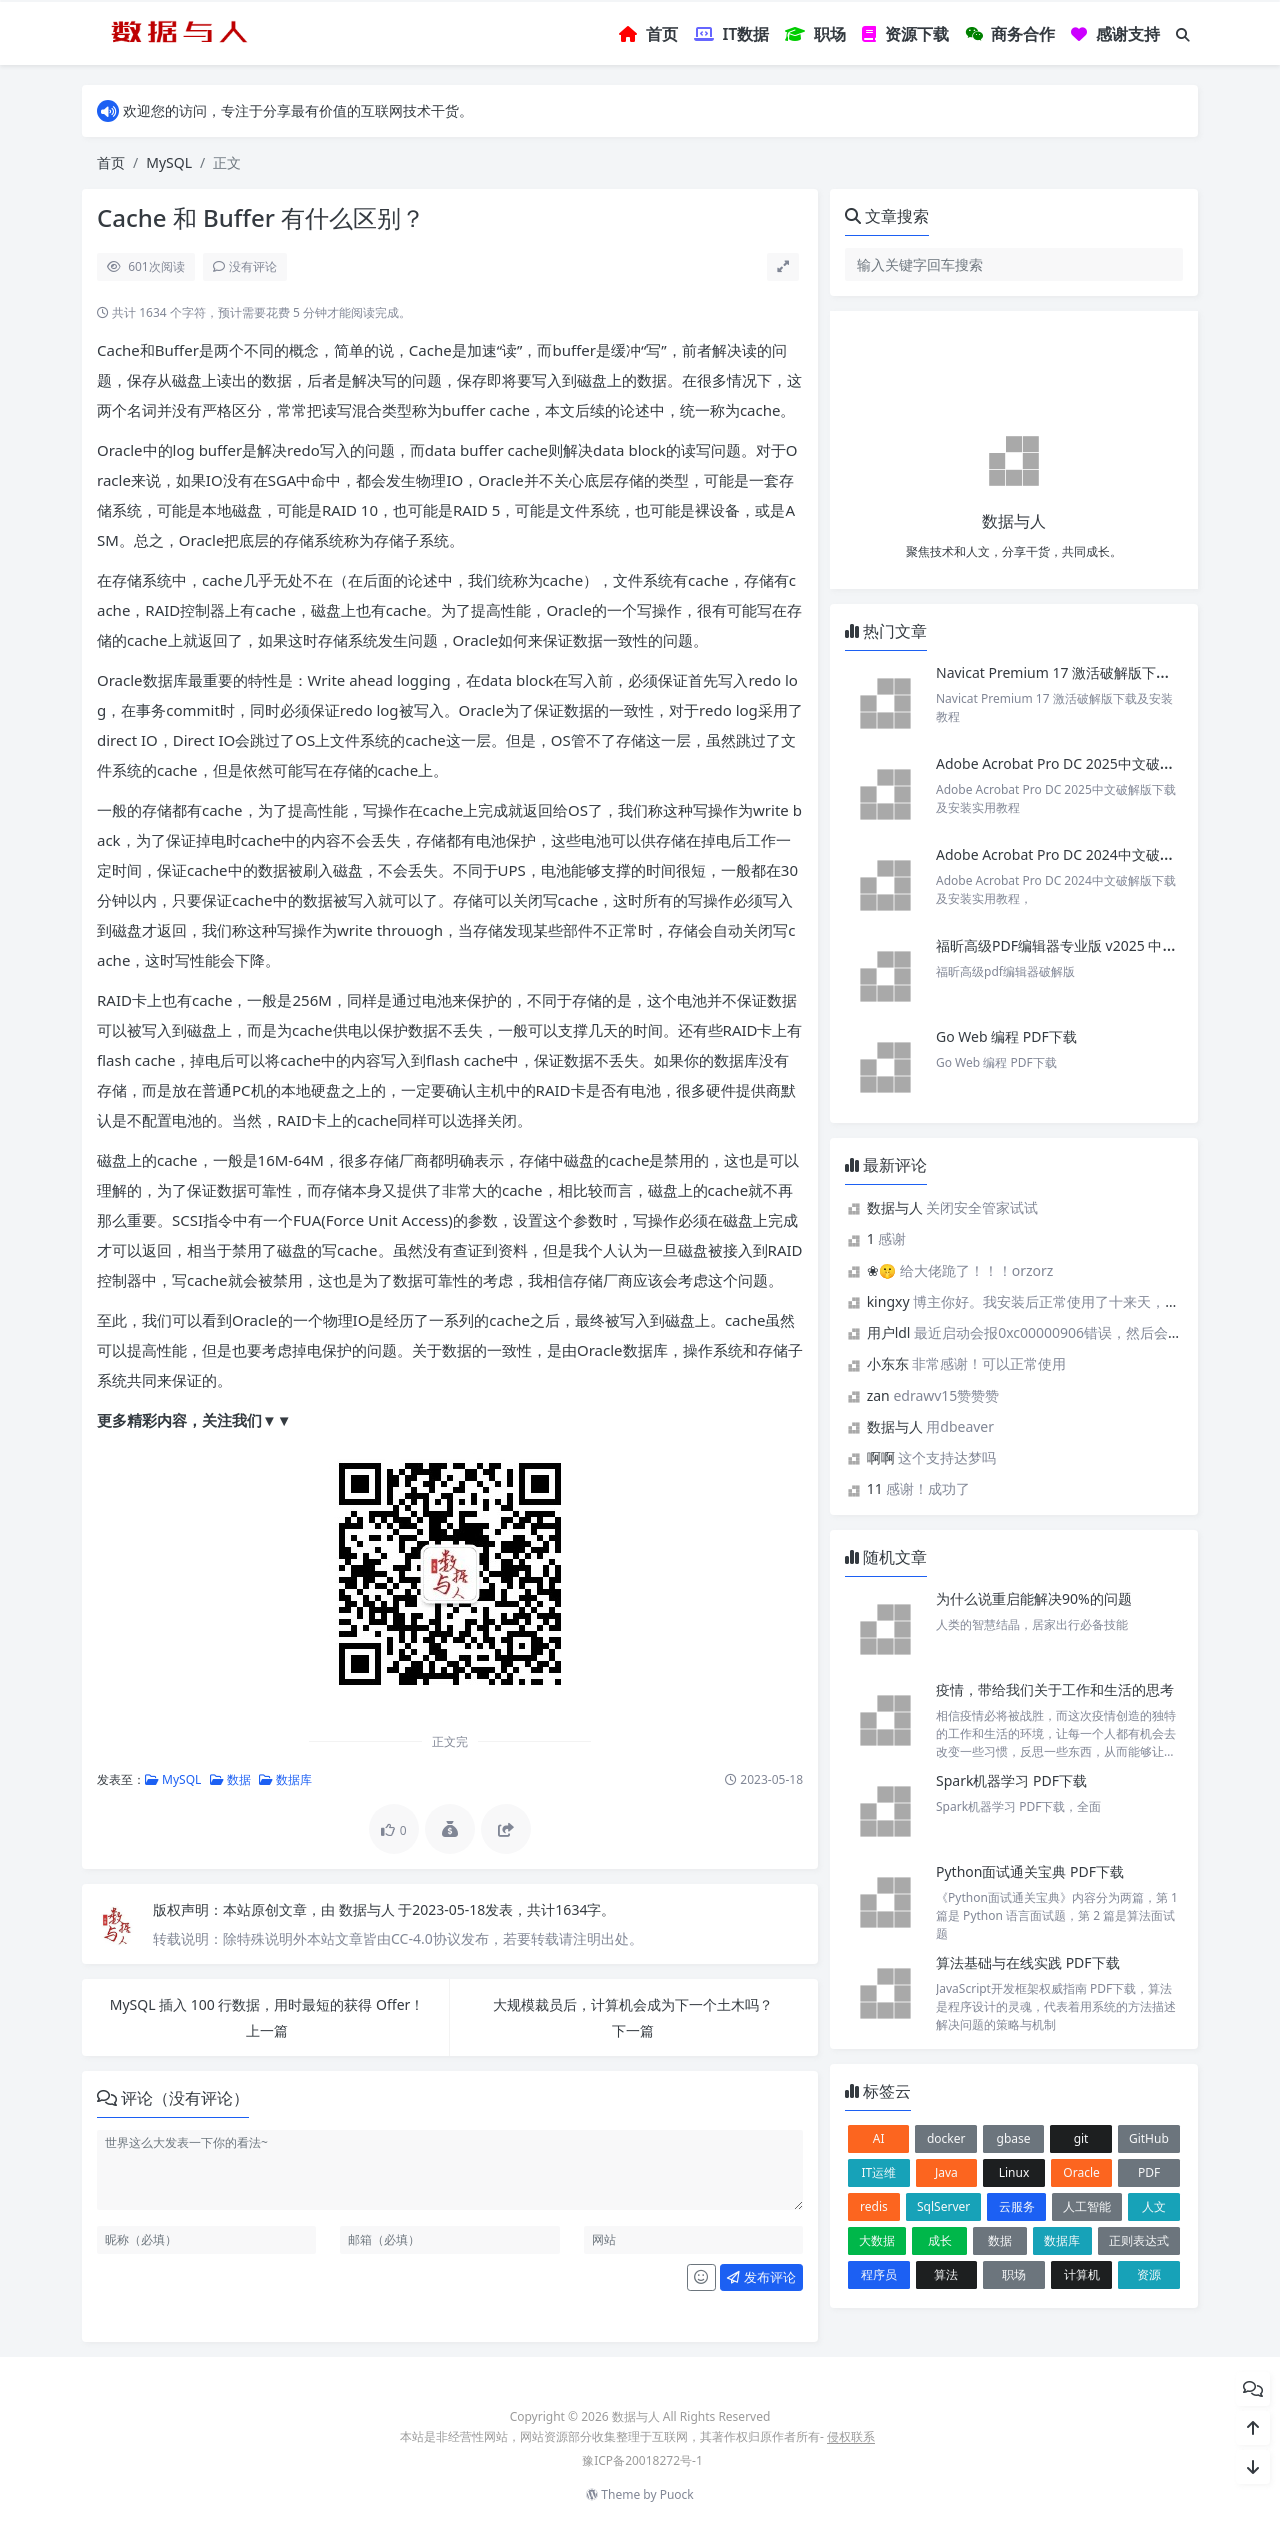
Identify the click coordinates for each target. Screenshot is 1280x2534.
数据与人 (369, 1909)
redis (874, 2206)
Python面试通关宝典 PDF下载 (1030, 1871)
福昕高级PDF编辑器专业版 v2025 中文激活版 (1077, 945)
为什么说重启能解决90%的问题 (1034, 1598)
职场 (1014, 2274)
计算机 (1082, 2274)
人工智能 (1087, 2206)
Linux (1014, 2172)
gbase (1014, 2138)
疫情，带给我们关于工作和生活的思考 (1055, 1689)
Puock (677, 2494)
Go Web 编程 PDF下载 (1006, 1036)
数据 (230, 1779)
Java (946, 2172)
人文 (1154, 2206)
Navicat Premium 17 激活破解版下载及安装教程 (1090, 672)
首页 (111, 162)
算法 (946, 2274)
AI (879, 2138)
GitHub (1149, 2138)
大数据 (877, 2240)
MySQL (169, 162)
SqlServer (943, 2206)
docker (946, 2138)
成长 (940, 2240)
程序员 (879, 2274)
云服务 (1017, 2206)
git (1081, 2138)
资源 (1149, 2274)
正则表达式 (1139, 2240)
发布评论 (761, 2277)
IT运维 (878, 2172)
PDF (1149, 2172)
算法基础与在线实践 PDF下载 (1028, 1962)
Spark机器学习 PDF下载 (1011, 1780)
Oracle (1081, 2172)
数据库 (285, 1779)
